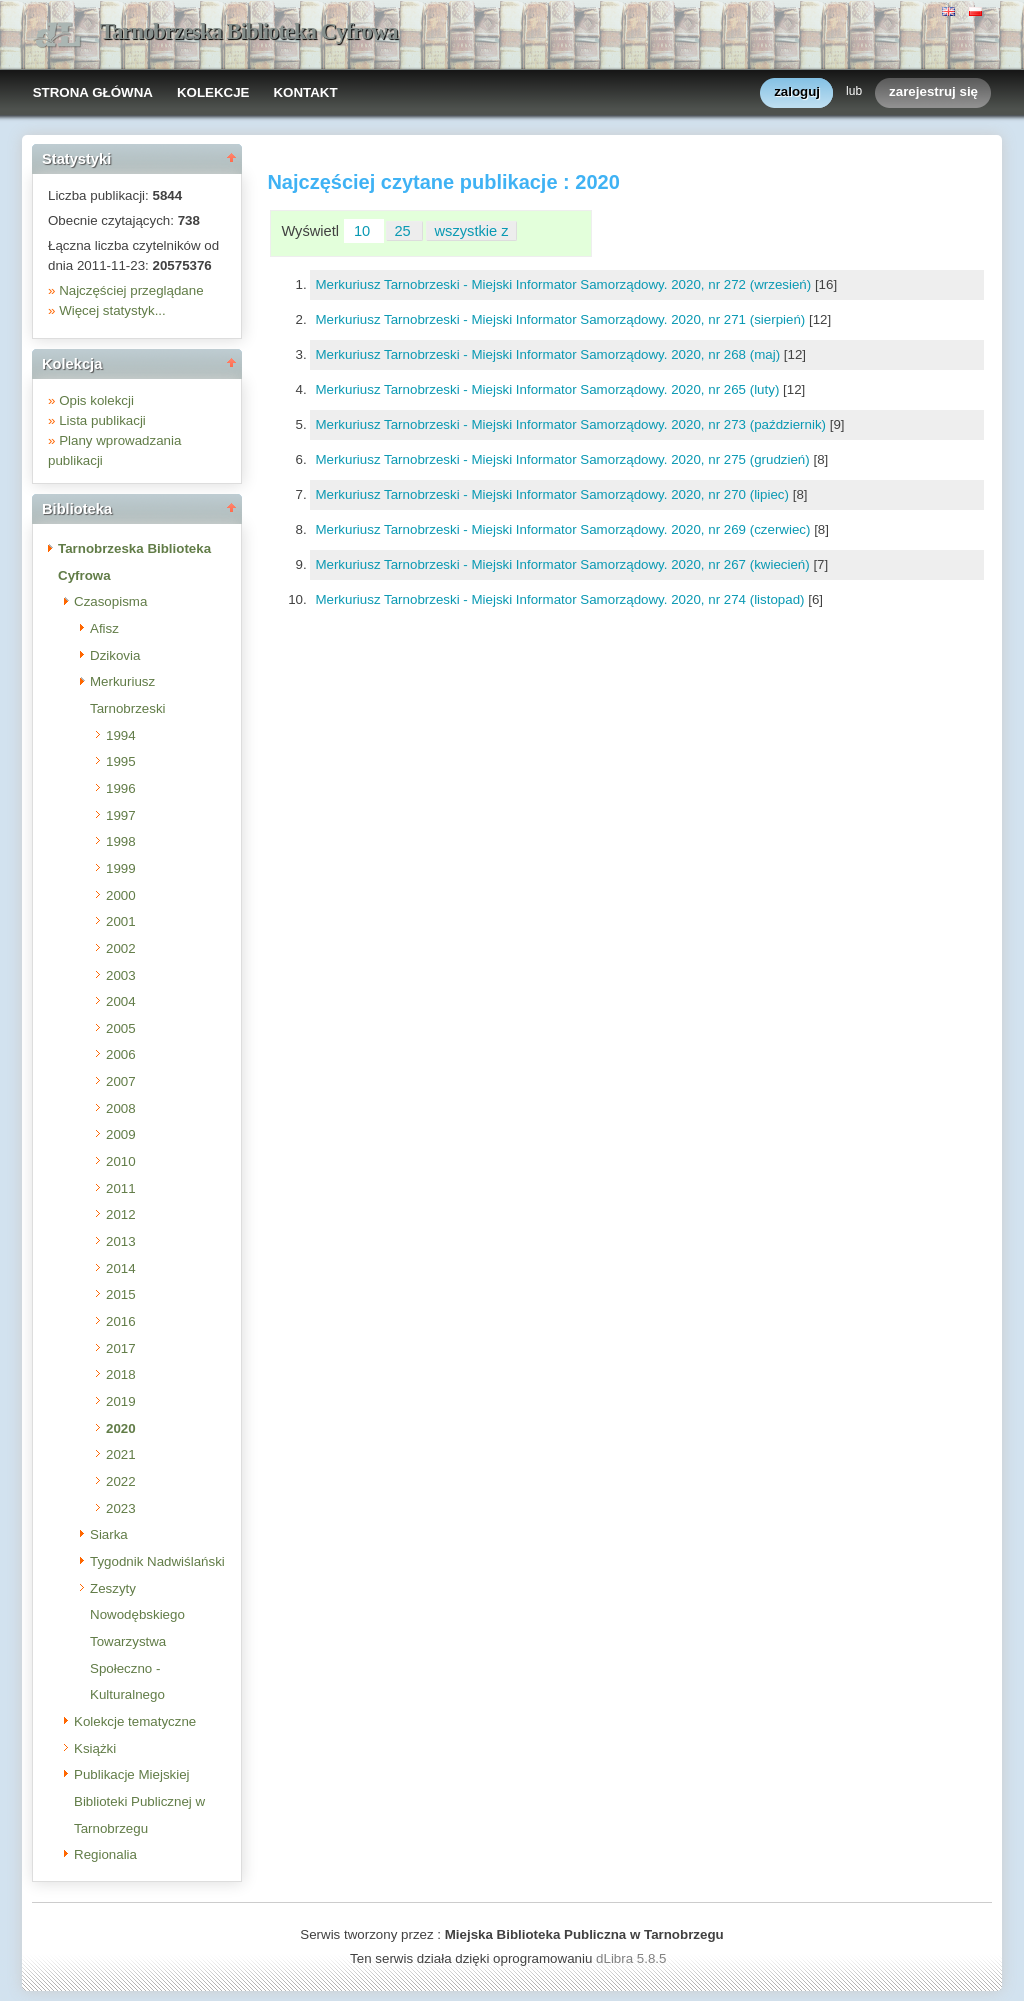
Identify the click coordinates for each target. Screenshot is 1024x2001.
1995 (121, 761)
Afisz (104, 628)
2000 (121, 895)
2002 (121, 948)
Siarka (109, 1534)
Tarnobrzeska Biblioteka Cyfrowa (249, 31)
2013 (121, 1241)
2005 (121, 1028)
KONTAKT (305, 92)
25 (404, 231)
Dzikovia (115, 655)
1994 (121, 735)
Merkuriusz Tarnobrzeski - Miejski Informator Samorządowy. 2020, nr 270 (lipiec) (553, 494)
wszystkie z (472, 231)
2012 (121, 1214)
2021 (121, 1454)
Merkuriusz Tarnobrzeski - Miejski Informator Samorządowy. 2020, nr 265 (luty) (549, 389)
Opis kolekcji (96, 400)
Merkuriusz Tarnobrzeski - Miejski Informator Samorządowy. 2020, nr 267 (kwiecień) (564, 564)
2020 (121, 1428)
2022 (121, 1481)
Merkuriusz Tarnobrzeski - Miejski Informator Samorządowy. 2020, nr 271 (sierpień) (562, 319)
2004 (121, 1001)
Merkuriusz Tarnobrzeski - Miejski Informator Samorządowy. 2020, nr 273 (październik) (572, 424)
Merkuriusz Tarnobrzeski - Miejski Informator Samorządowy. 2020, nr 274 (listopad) (561, 599)
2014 (121, 1268)
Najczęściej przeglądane (131, 290)
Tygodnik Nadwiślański (157, 1561)
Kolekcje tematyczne (135, 1721)
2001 (121, 921)
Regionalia (105, 1854)
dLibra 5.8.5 (633, 1958)
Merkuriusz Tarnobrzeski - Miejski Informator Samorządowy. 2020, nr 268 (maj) (549, 354)
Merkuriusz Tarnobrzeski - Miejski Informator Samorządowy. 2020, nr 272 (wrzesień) (565, 284)
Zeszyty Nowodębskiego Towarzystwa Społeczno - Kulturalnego (137, 1642)
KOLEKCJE (213, 92)
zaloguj (797, 92)
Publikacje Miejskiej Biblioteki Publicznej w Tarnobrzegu (139, 1801)
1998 (121, 841)
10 (364, 231)
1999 (121, 868)
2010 (121, 1161)
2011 (121, 1188)
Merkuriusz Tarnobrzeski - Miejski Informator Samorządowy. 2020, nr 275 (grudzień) (564, 459)
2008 (121, 1108)
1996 (121, 788)
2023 (121, 1508)
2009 (121, 1134)
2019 (121, 1401)
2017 (121, 1348)
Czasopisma (110, 601)
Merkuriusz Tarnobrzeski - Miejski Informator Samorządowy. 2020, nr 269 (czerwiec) (564, 529)
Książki (95, 1748)
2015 (121, 1294)
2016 (121, 1321)
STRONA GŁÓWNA (93, 92)
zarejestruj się (933, 92)
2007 (121, 1081)
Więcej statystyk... (112, 310)
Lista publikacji (102, 420)
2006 (121, 1054)
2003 (121, 975)
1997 (121, 815)
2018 (121, 1374)
